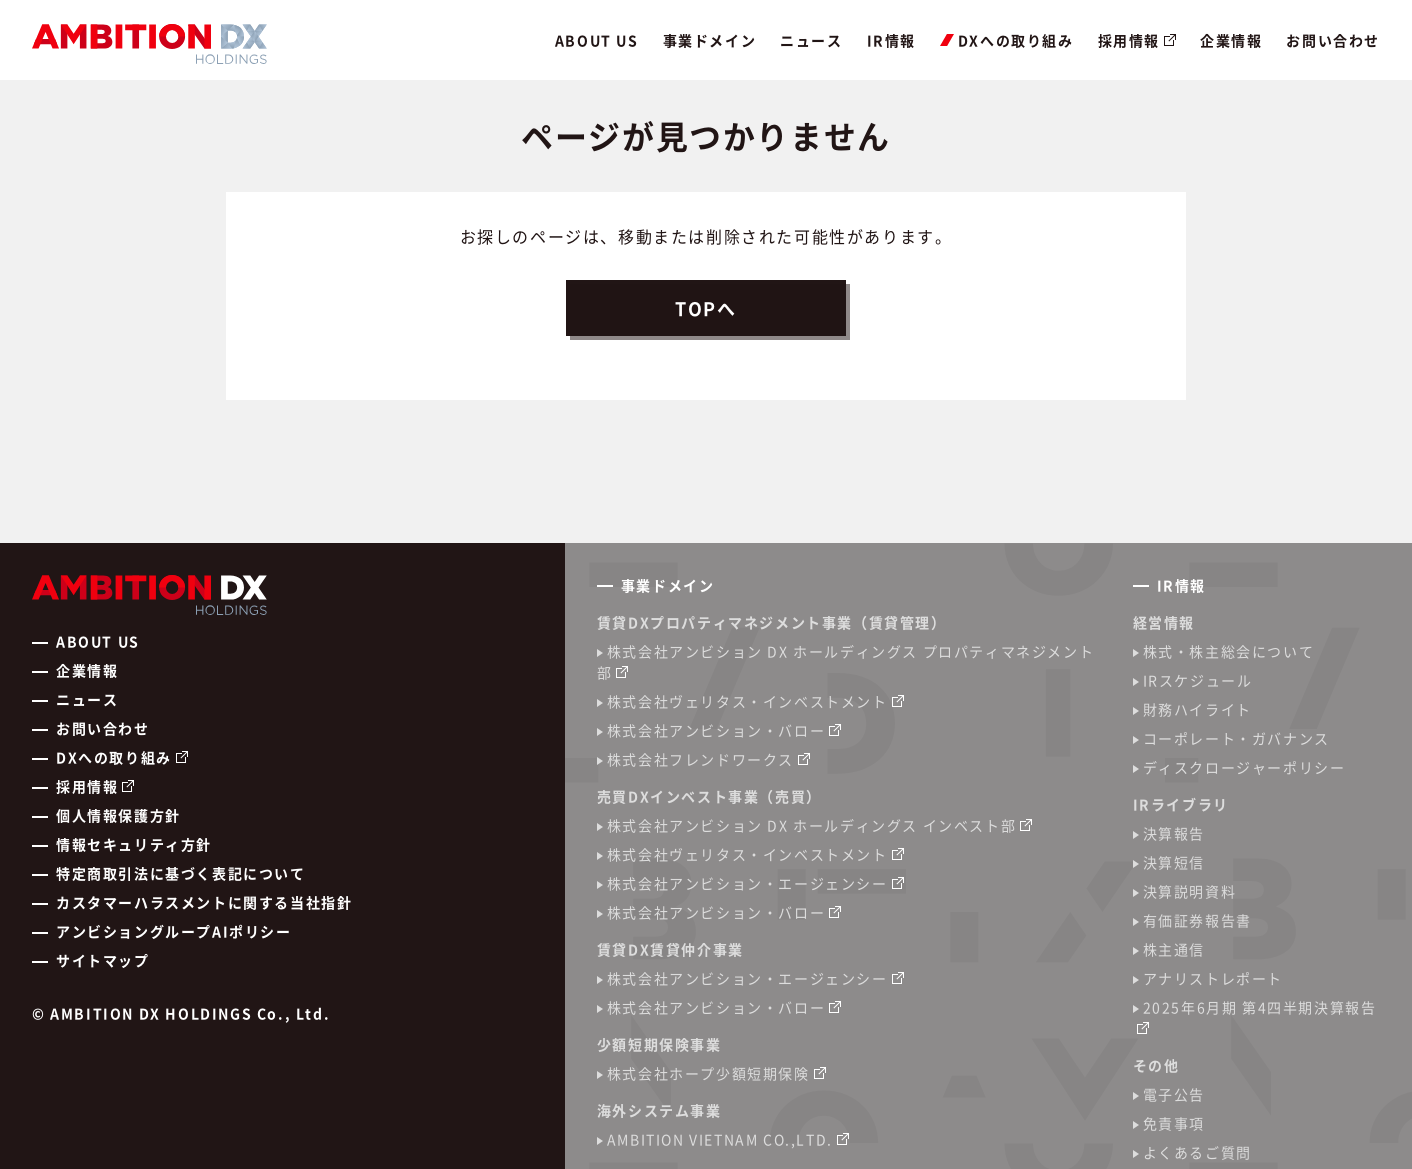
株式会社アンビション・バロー (716, 730)
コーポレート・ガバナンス (1236, 738)
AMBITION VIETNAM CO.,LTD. (720, 1139)
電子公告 (1174, 1094)
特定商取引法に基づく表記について (181, 873)
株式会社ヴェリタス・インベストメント (747, 701)
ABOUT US (597, 40)
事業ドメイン (710, 40)
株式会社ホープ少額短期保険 (708, 1073)
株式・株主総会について (1229, 651)
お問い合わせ (1333, 40)
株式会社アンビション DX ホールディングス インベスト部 (811, 825)
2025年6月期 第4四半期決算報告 (1260, 1007)
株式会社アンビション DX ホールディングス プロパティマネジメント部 (845, 661)
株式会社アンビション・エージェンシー (747, 883)
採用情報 (1129, 40)
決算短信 (1174, 862)
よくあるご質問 (1197, 1152)
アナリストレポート (1213, 978)
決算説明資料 (1190, 891)
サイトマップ (103, 960)
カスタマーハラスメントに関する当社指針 (204, 902)
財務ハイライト (1197, 709)
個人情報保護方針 (118, 815)
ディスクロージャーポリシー (1244, 767)
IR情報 (891, 40)
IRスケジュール (1198, 680)
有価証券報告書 (1197, 920)
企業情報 (1231, 40)
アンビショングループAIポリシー (174, 931)
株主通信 (1174, 949)
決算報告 (1174, 833)
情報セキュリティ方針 (134, 844)
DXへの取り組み (1007, 40)
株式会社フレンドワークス (700, 759)
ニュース (811, 40)
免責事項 (1174, 1123)
